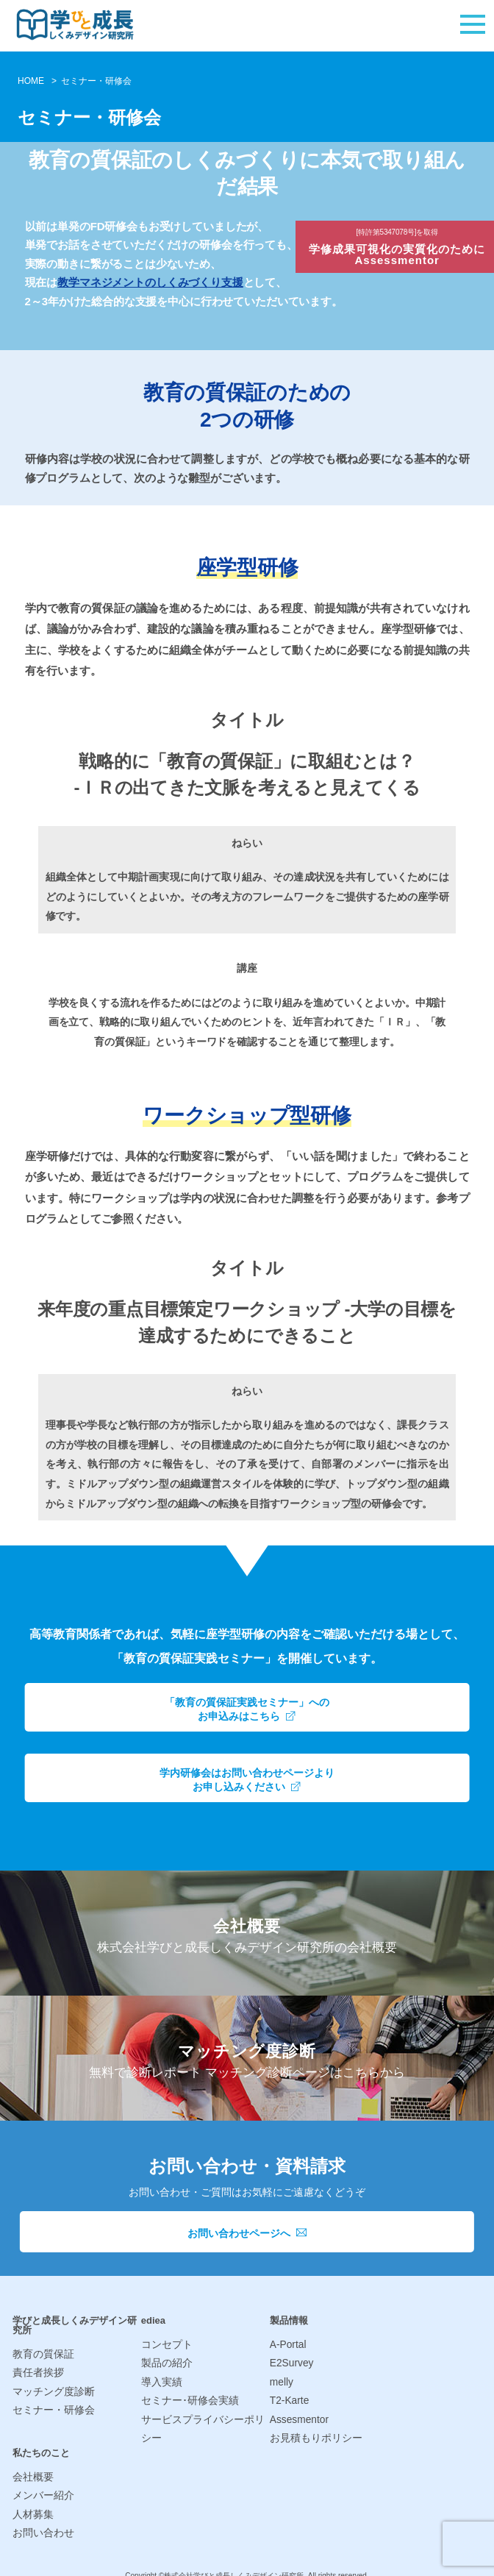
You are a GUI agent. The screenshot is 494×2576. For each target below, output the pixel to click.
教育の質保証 (41, 2354)
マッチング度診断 (50, 2389)
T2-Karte (288, 2397)
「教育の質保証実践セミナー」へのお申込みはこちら (247, 1708)
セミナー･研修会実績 (186, 2397)
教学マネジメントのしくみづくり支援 (150, 282)
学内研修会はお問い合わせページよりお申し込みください (247, 1779)
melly (281, 2379)
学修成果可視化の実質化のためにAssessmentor (400, 249)
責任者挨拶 (36, 2371)
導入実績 (160, 2379)
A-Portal (287, 2344)
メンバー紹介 (41, 2488)
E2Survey (290, 2362)
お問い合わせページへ (247, 2233)
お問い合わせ (41, 2523)
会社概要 (31, 2470)
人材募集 (31, 2505)
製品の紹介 (165, 2362)
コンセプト (165, 2344)
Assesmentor (298, 2415)
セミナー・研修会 (50, 2407)
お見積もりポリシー (313, 2432)
